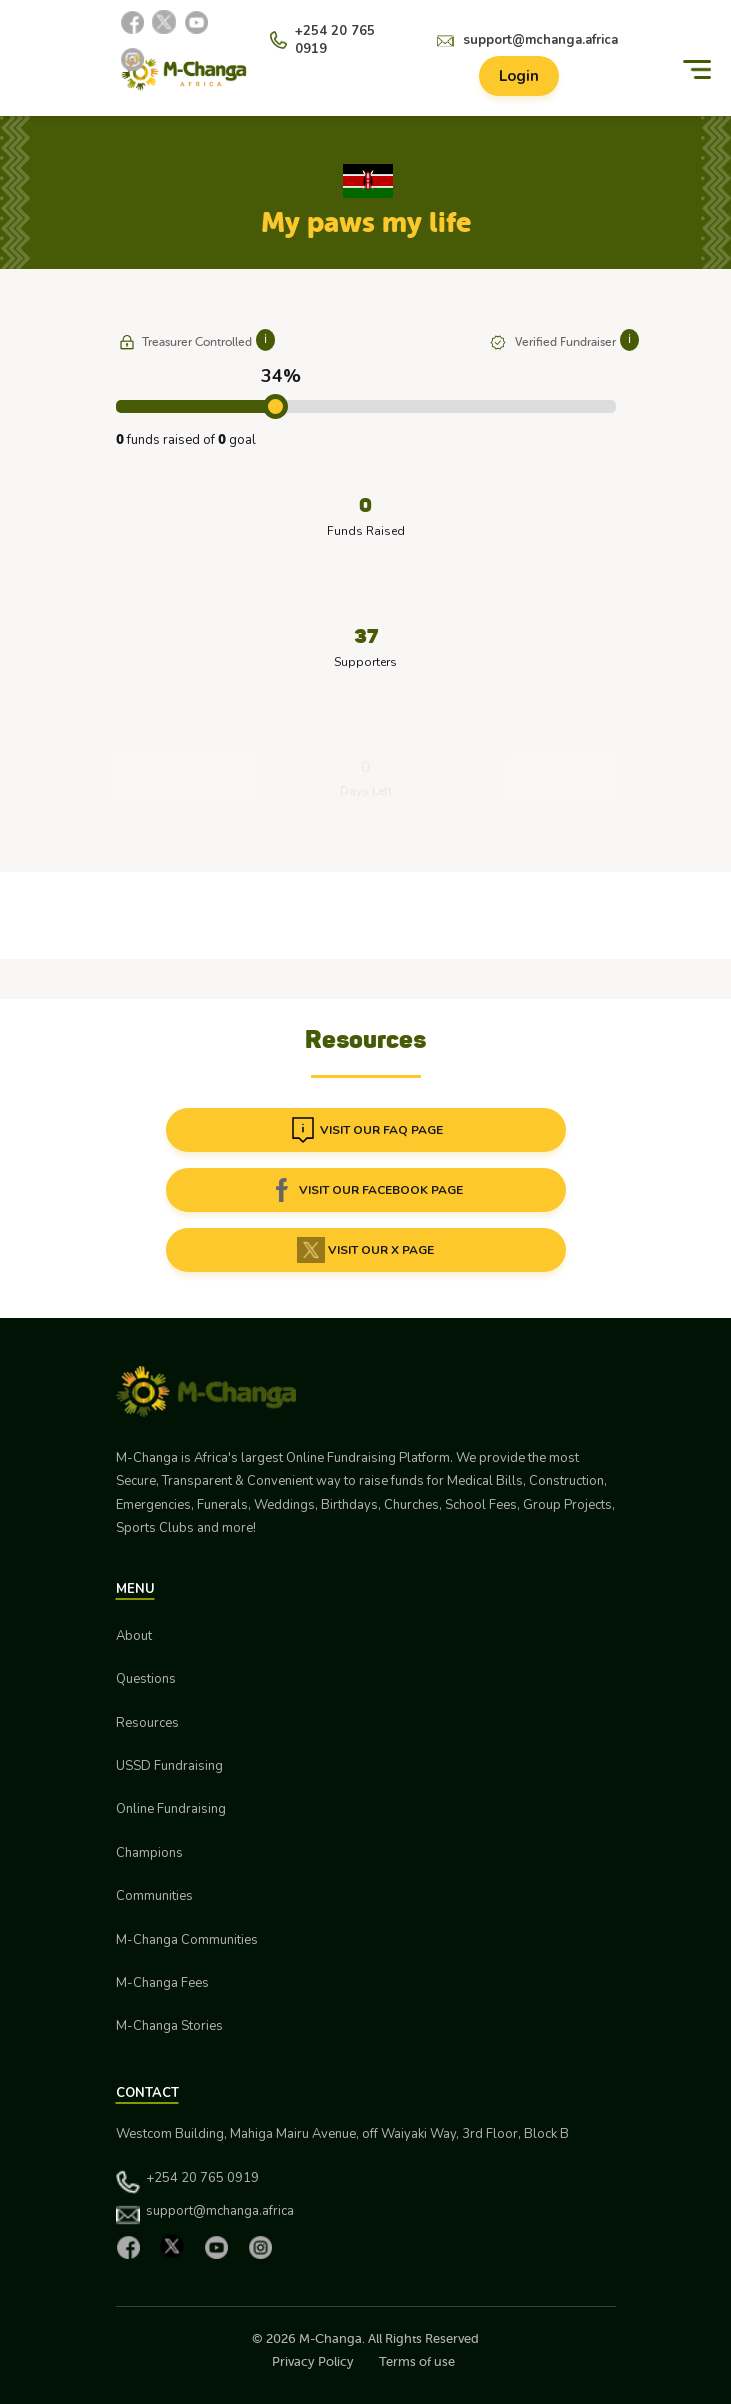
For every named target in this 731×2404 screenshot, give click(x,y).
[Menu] (697, 69)
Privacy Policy (313, 2361)
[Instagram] (132, 59)
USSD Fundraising (169, 1766)
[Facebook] (132, 22)
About (134, 1636)
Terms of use (417, 2361)
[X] (164, 22)
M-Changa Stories (169, 2026)
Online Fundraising (171, 1809)
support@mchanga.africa (540, 40)
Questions (146, 1679)
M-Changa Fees (162, 1983)
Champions (149, 1853)
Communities (154, 1896)
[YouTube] (196, 22)
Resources (147, 1723)
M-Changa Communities (187, 1940)
